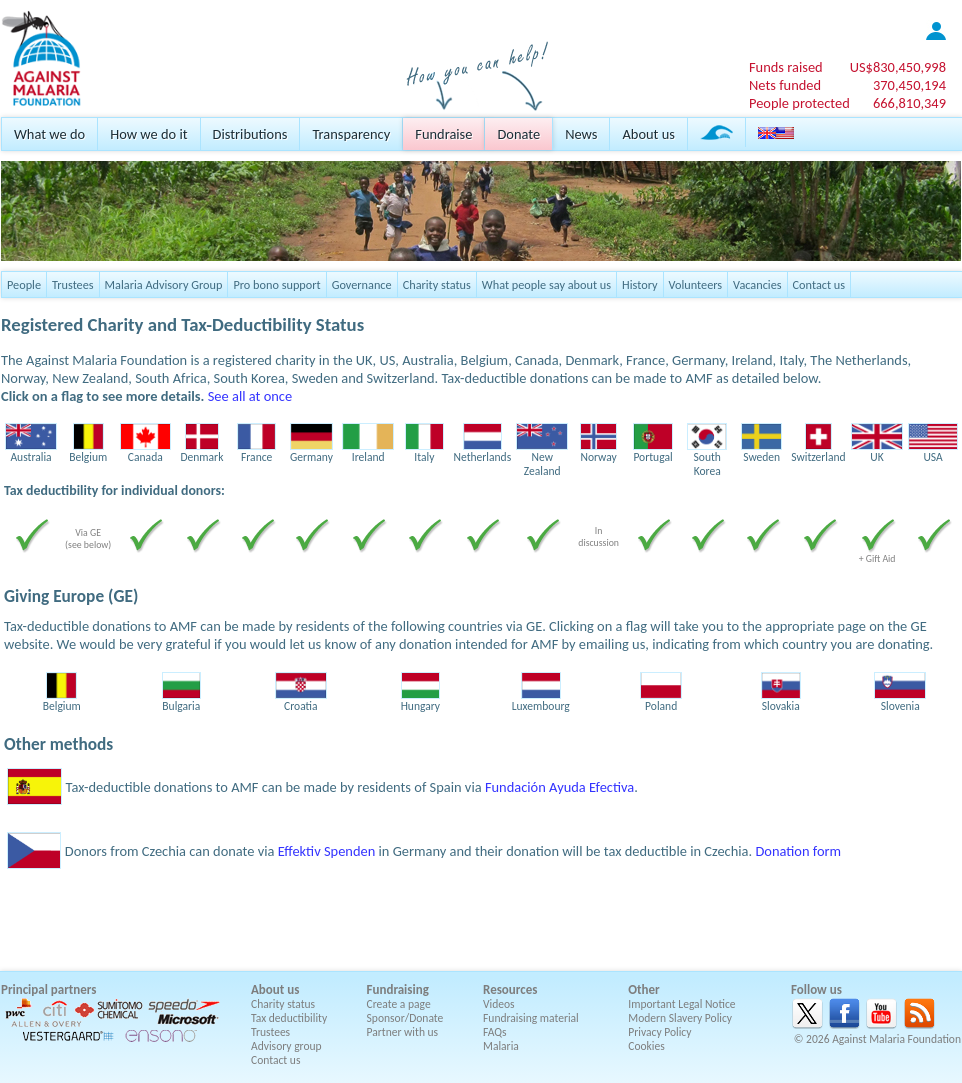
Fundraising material (531, 1018)
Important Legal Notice (681, 1004)
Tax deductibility (289, 1018)
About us (648, 134)
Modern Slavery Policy (680, 1018)
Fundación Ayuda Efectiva (559, 787)
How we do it (148, 134)
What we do (49, 134)
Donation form (798, 851)
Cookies (646, 1046)
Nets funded (785, 85)
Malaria (501, 1046)
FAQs (495, 1032)
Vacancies (757, 284)
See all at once (250, 396)
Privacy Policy (659, 1032)
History (639, 284)
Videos (499, 1004)
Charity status (437, 284)
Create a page (399, 1004)
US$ (898, 67)
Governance (362, 284)
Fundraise (443, 134)
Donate (518, 134)
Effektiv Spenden (327, 851)
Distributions (250, 134)
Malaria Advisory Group (164, 284)
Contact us (819, 284)
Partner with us (403, 1032)
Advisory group (286, 1046)
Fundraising (398, 989)
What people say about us (546, 284)
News (581, 134)
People (24, 284)
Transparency (351, 134)
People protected (799, 103)
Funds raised (786, 67)
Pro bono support (276, 284)
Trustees (73, 284)
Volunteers (696, 284)
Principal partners (48, 989)
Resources (510, 989)
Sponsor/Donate (405, 1018)
